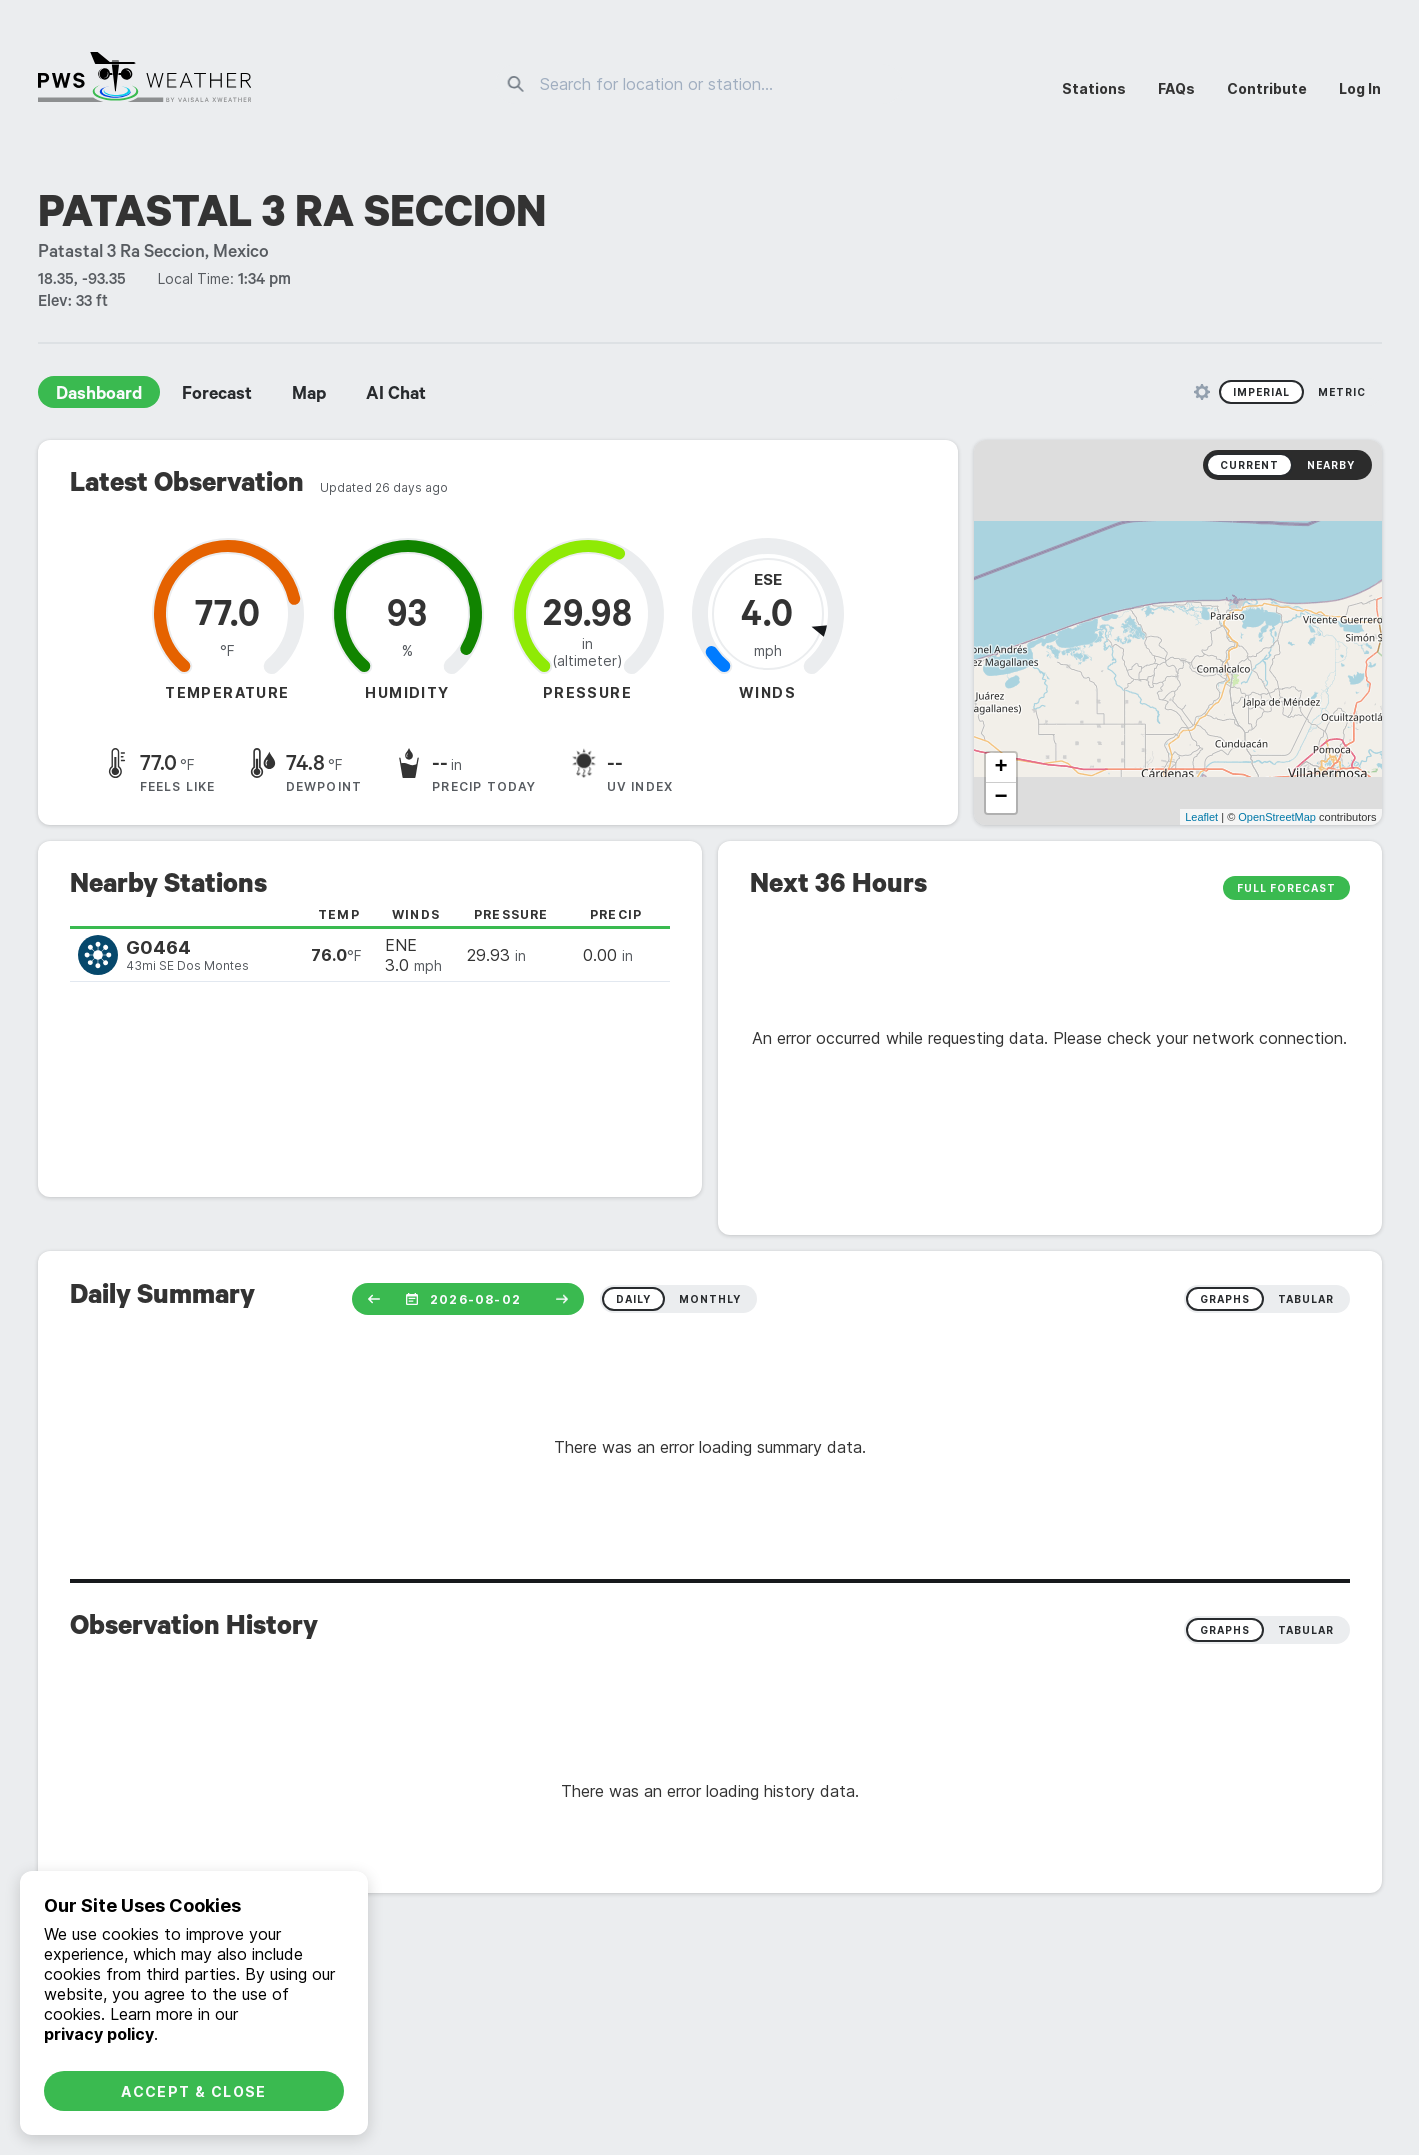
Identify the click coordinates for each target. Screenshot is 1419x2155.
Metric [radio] (1342, 392)
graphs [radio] (1225, 1299)
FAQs (1176, 88)
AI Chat (396, 396)
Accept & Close (194, 2091)
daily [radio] (633, 1299)
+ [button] (1000, 768)
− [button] (1000, 798)
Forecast (217, 396)
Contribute (1267, 88)
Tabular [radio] (1306, 1630)
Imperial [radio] (1261, 392)
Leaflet (1201, 817)
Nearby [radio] (1331, 465)
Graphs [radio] (1225, 1630)
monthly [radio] (710, 1299)
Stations (1094, 88)
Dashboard (99, 396)
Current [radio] (1249, 465)
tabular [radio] (1306, 1299)
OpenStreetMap (1277, 817)
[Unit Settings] (1202, 392)
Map (309, 396)
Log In (1360, 88)
